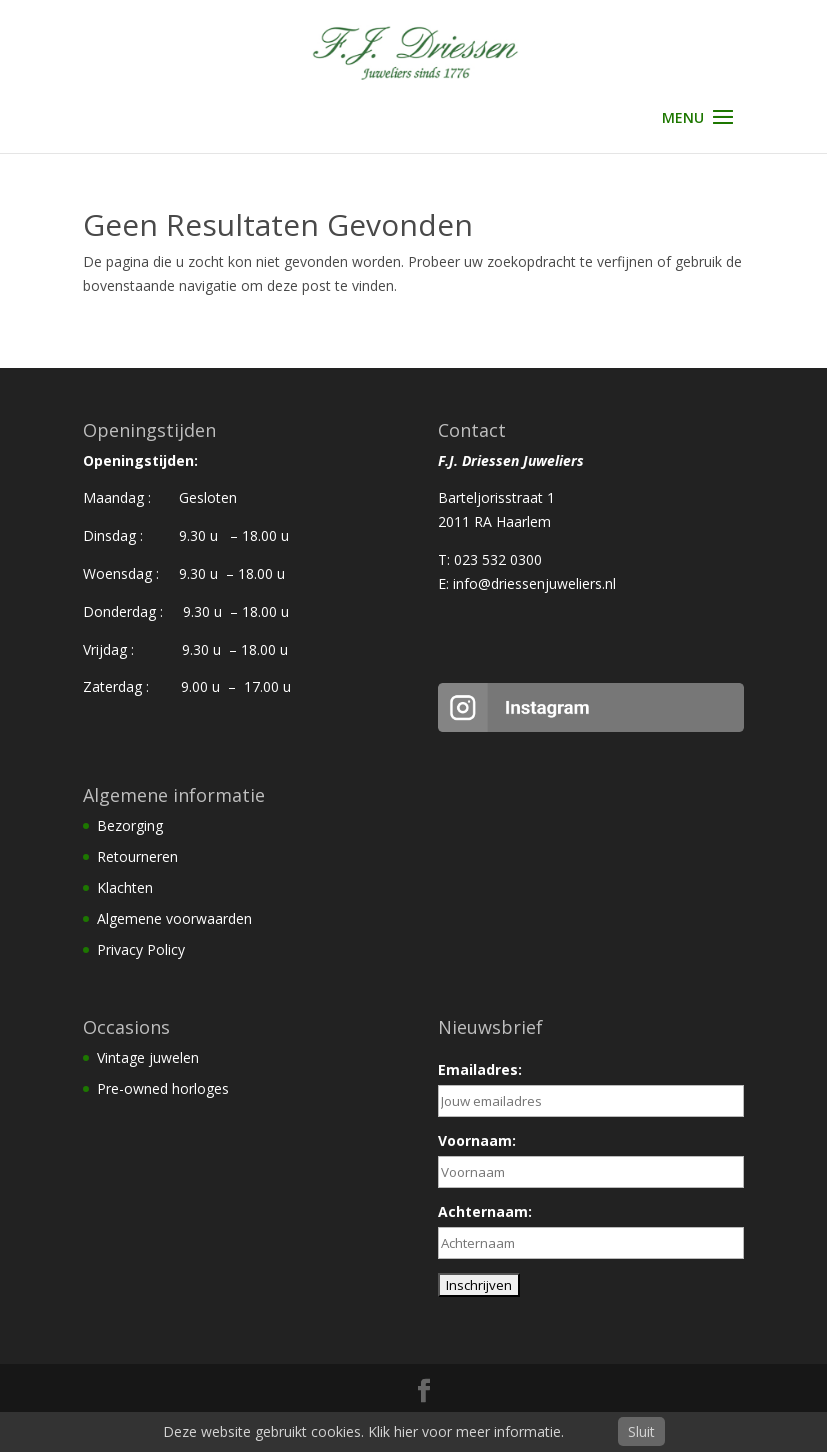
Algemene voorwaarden (174, 918)
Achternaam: (485, 1211)
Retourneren (137, 856)
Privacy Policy (141, 949)
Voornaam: (477, 1140)
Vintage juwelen (148, 1057)
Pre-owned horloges (163, 1088)
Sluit (641, 1431)
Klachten (125, 887)
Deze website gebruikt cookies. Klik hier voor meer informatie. (363, 1431)
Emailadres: (480, 1069)
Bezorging (130, 825)
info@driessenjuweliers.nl (534, 583)
